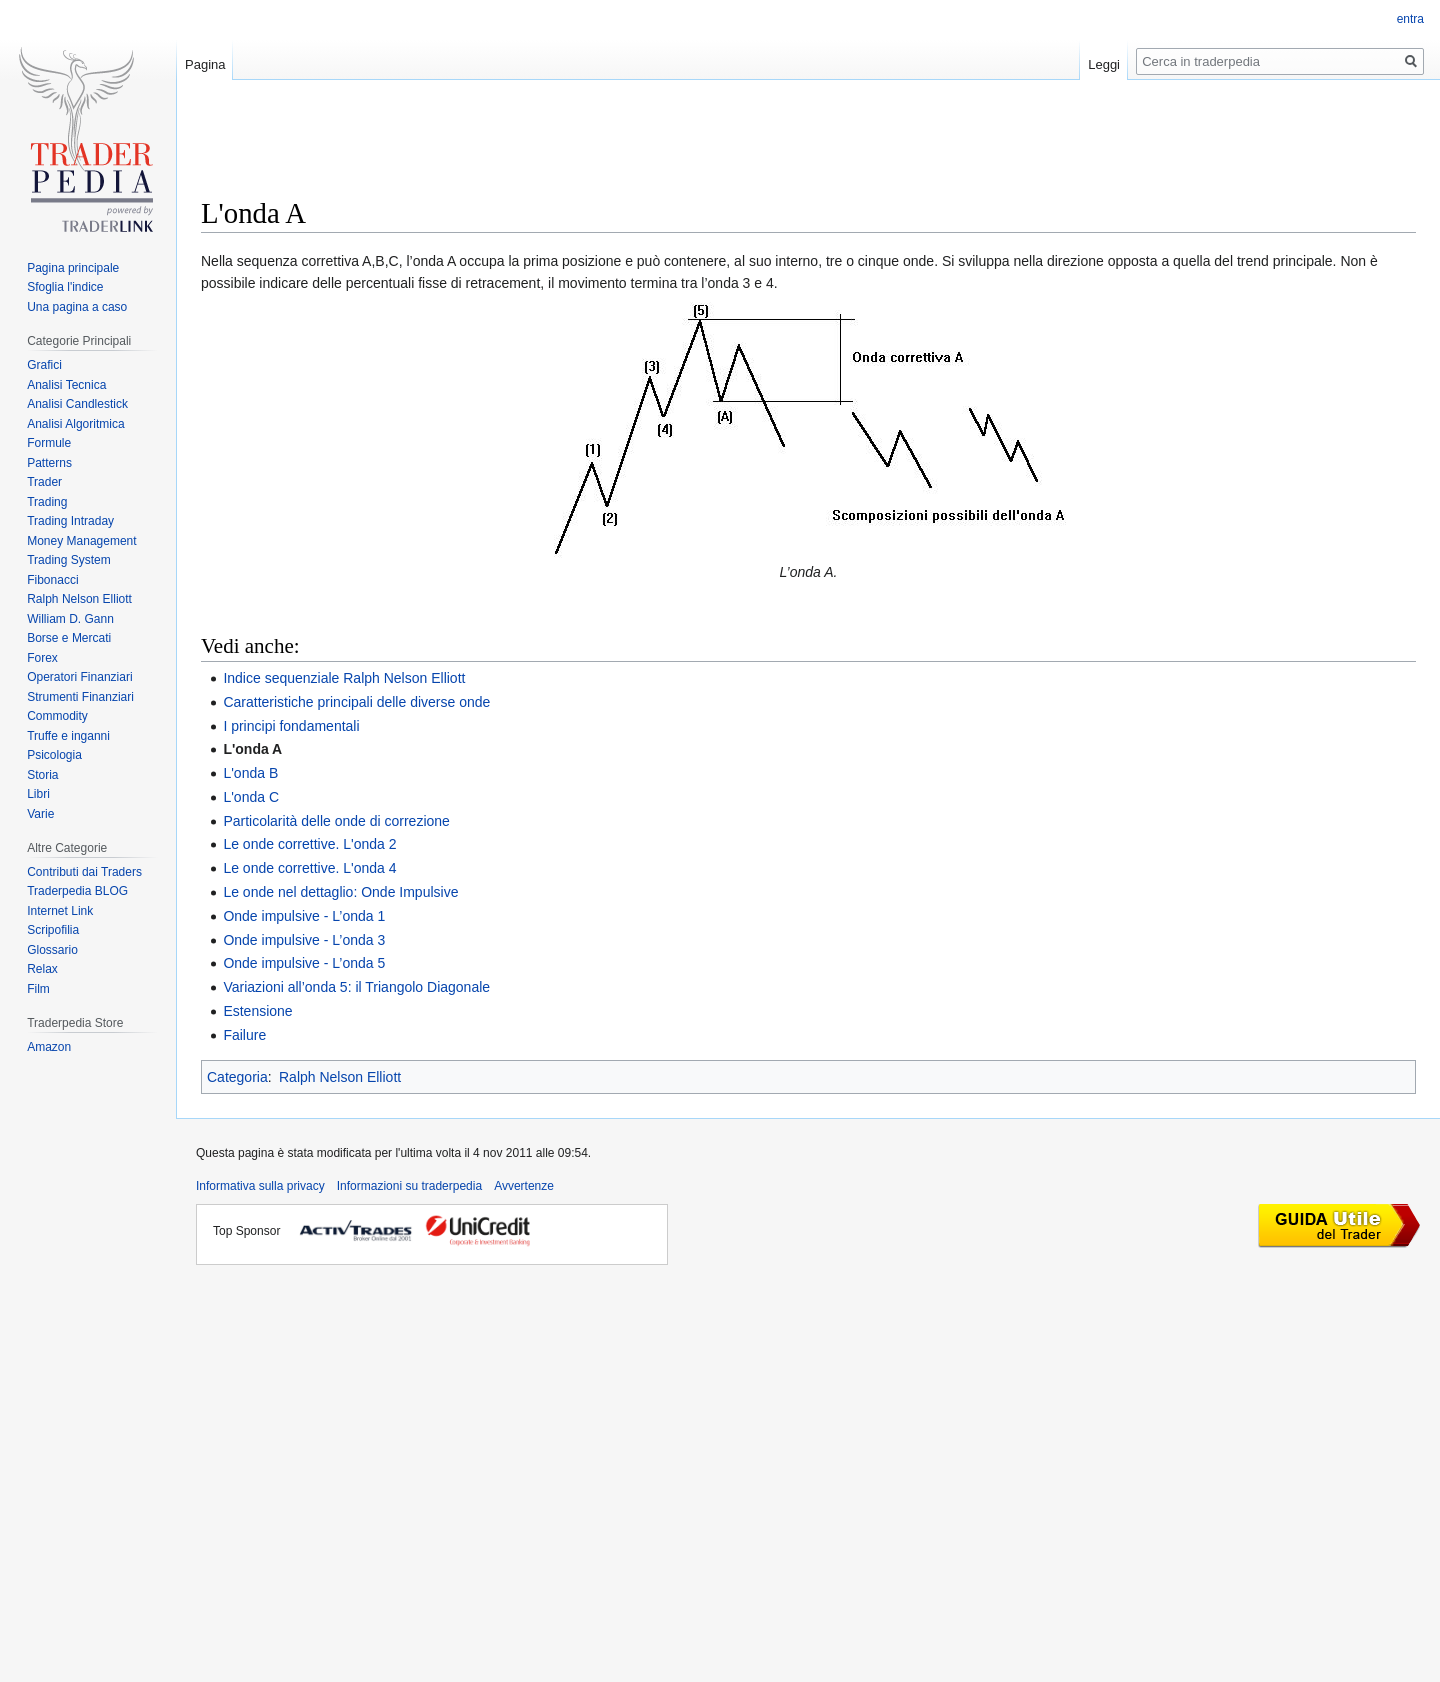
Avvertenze (524, 1186)
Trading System (69, 560)
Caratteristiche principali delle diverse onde (356, 702)
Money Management (81, 541)
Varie (40, 814)
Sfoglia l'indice (65, 287)
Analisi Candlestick (77, 404)
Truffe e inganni (68, 736)
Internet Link (60, 911)
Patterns (49, 463)
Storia (42, 775)
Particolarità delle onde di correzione (336, 821)
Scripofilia (53, 930)
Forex (42, 658)
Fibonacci (52, 580)
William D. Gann (70, 619)
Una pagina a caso (77, 307)
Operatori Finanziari (79, 677)
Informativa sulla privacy (260, 1186)
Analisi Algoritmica (75, 424)
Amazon (49, 1047)
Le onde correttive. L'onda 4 (309, 868)
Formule (49, 443)
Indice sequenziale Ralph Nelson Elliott (344, 678)
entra (1410, 19)
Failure (244, 1035)
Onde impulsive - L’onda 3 (304, 940)
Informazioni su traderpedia (409, 1186)
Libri (38, 794)
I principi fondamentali (291, 726)
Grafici (44, 365)
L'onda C (251, 797)
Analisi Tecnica (66, 385)
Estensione (257, 1011)
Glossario (52, 950)
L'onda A (252, 749)
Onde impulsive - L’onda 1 (304, 916)
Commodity (57, 716)
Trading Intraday (70, 521)
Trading (47, 502)
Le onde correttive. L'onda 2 (309, 844)
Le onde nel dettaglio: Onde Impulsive (340, 892)
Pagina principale (73, 268)
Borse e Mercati (69, 638)
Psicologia (54, 755)
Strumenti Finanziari (80, 697)
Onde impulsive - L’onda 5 (304, 963)
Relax (42, 969)
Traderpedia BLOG (77, 891)
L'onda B (250, 773)
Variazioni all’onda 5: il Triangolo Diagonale (356, 987)
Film (38, 989)
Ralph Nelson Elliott (340, 1077)
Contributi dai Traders (84, 872)
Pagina (205, 64)
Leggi (1104, 64)
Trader (44, 482)
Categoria (237, 1077)
